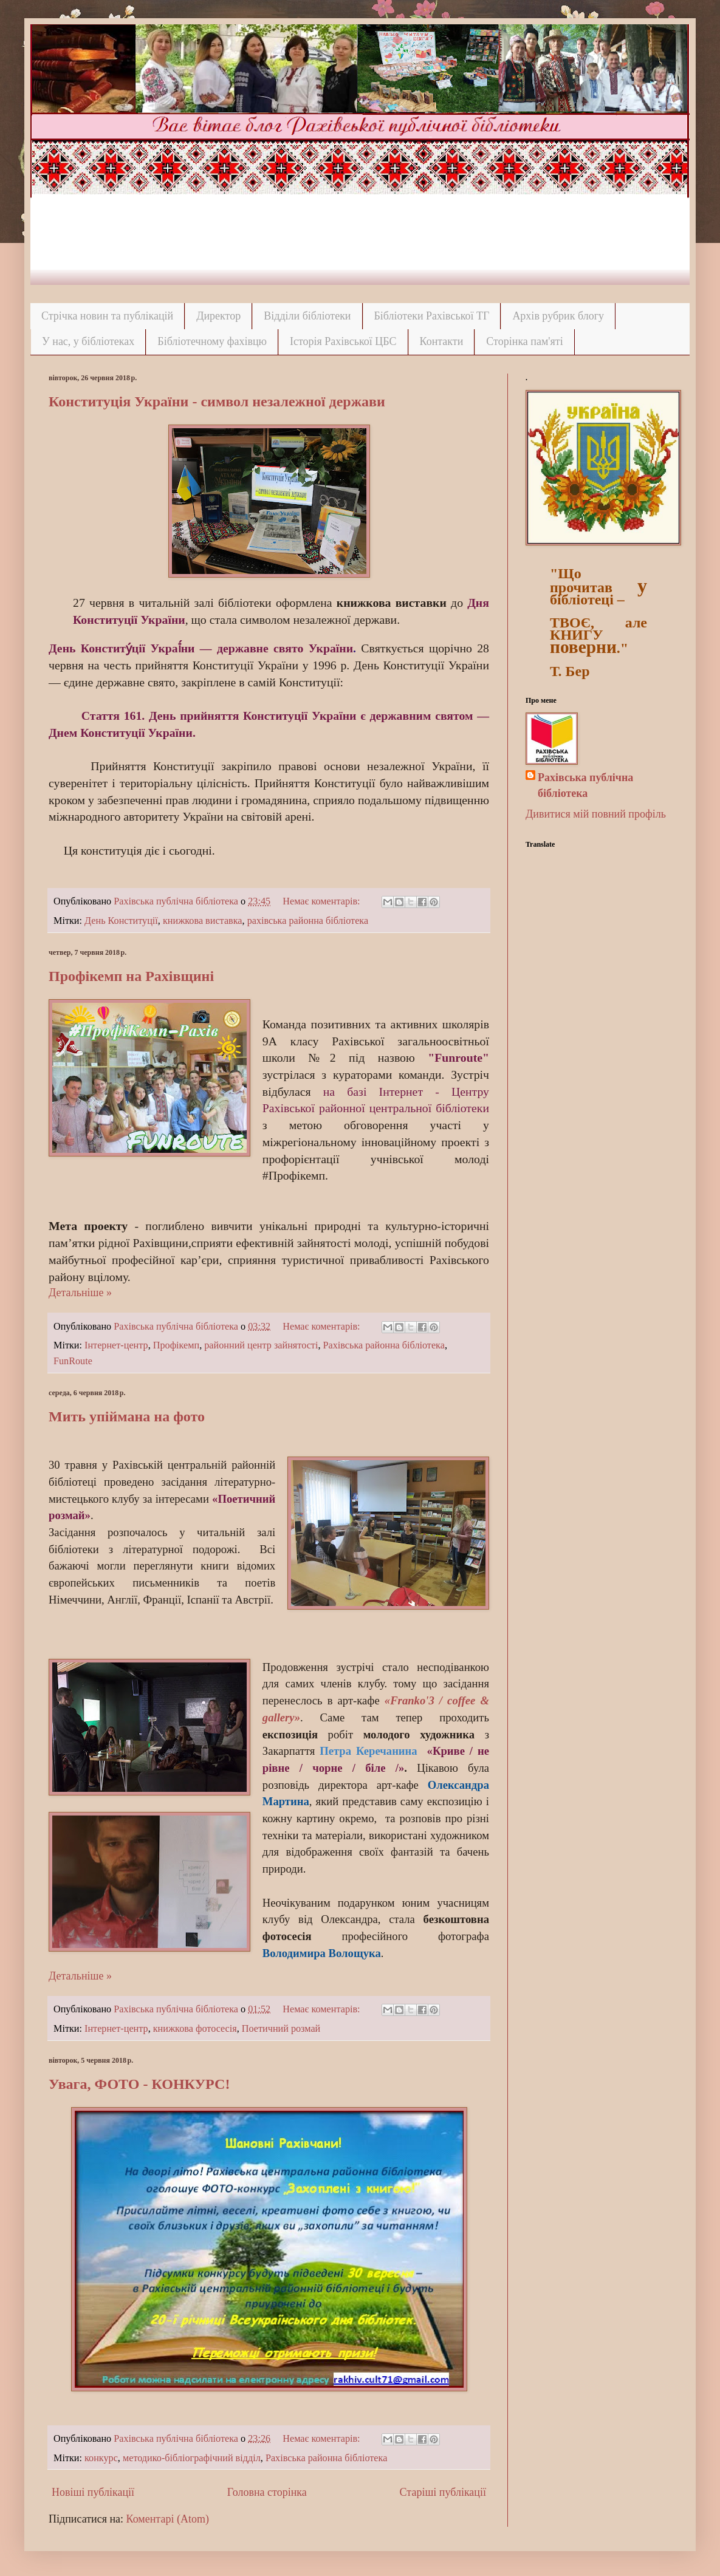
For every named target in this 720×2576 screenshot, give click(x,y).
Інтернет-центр (116, 1345)
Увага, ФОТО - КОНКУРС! (139, 2084)
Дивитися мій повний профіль (596, 814)
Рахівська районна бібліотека (383, 1345)
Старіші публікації (443, 2492)
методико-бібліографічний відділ (192, 2458)
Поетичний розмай (281, 2028)
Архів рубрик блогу (558, 316)
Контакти (442, 341)
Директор (218, 316)
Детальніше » (80, 1292)
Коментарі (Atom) (167, 2519)
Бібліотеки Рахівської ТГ (432, 316)
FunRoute (72, 1361)
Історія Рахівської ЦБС (343, 341)
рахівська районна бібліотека (308, 920)
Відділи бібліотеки (307, 316)
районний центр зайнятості (261, 1345)
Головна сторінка (267, 2492)
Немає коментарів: (322, 901)
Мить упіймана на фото (127, 1416)
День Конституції (121, 920)
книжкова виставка (202, 920)
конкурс (101, 2458)
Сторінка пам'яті (524, 341)
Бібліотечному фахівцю (212, 341)
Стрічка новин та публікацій (107, 316)
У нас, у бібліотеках (88, 341)
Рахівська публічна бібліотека (585, 785)
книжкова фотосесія (195, 2028)
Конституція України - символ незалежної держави (217, 401)
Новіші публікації (93, 2492)
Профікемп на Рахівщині (131, 976)
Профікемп (176, 1345)
